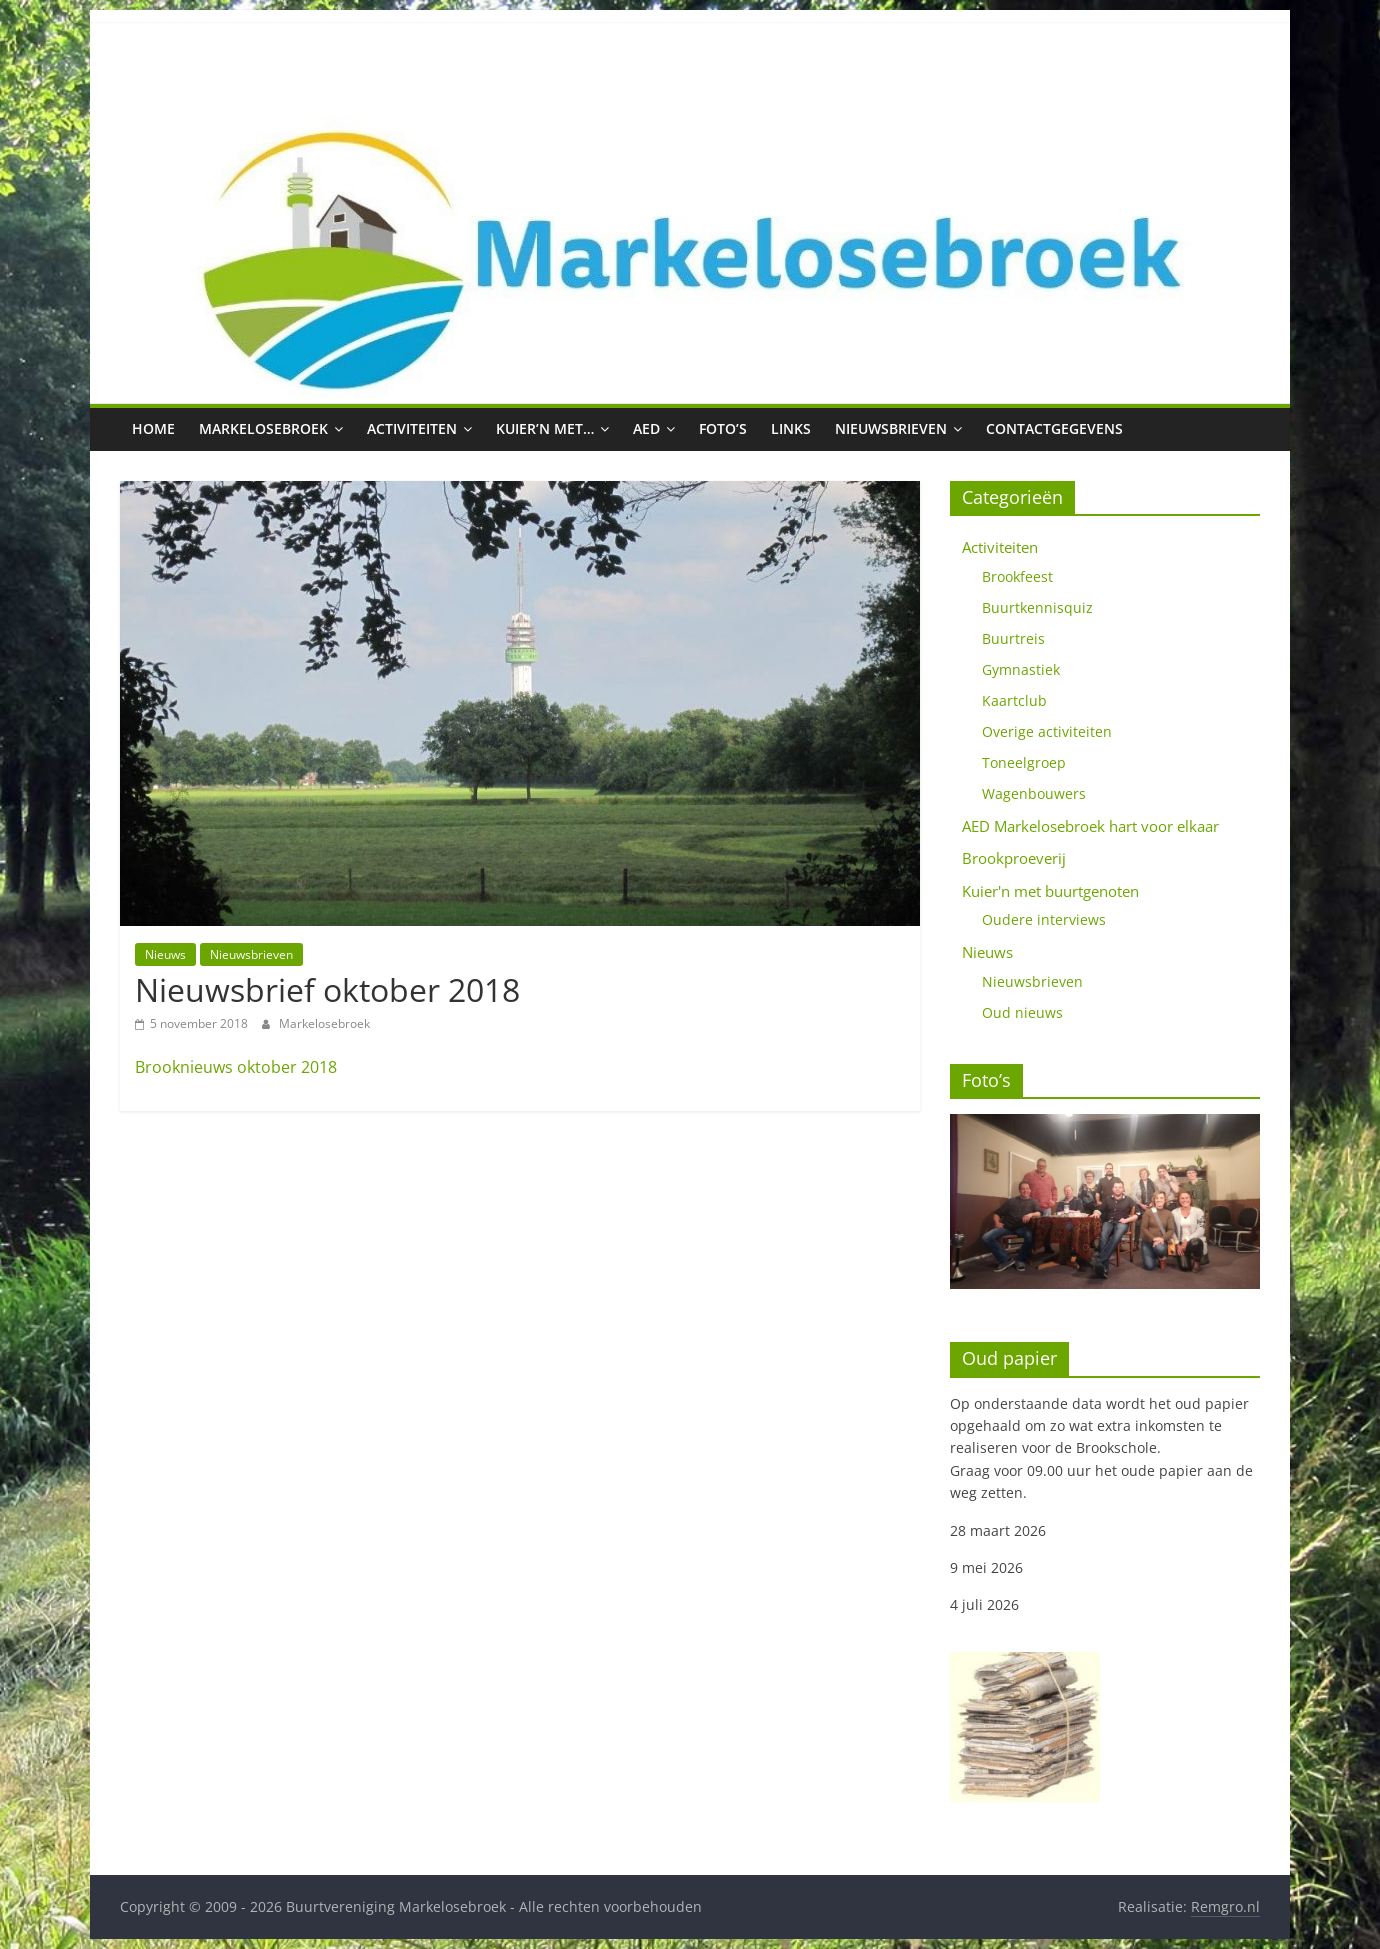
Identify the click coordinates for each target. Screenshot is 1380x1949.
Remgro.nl (1225, 1906)
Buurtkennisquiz (1037, 607)
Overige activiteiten (1047, 731)
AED (646, 428)
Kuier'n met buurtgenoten (1050, 891)
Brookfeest (1017, 576)
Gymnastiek (1021, 669)
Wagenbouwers (1034, 793)
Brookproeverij (1014, 858)
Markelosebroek (263, 428)
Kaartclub (1014, 700)
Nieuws (165, 954)
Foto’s (723, 428)
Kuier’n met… (545, 428)
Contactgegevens (1054, 428)
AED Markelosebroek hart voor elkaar (1090, 826)
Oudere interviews (1044, 919)
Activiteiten (412, 428)
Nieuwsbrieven (891, 428)
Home (153, 428)
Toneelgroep (1024, 762)
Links (791, 428)
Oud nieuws (1022, 1012)
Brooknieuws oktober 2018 (236, 1067)
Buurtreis (1013, 638)
